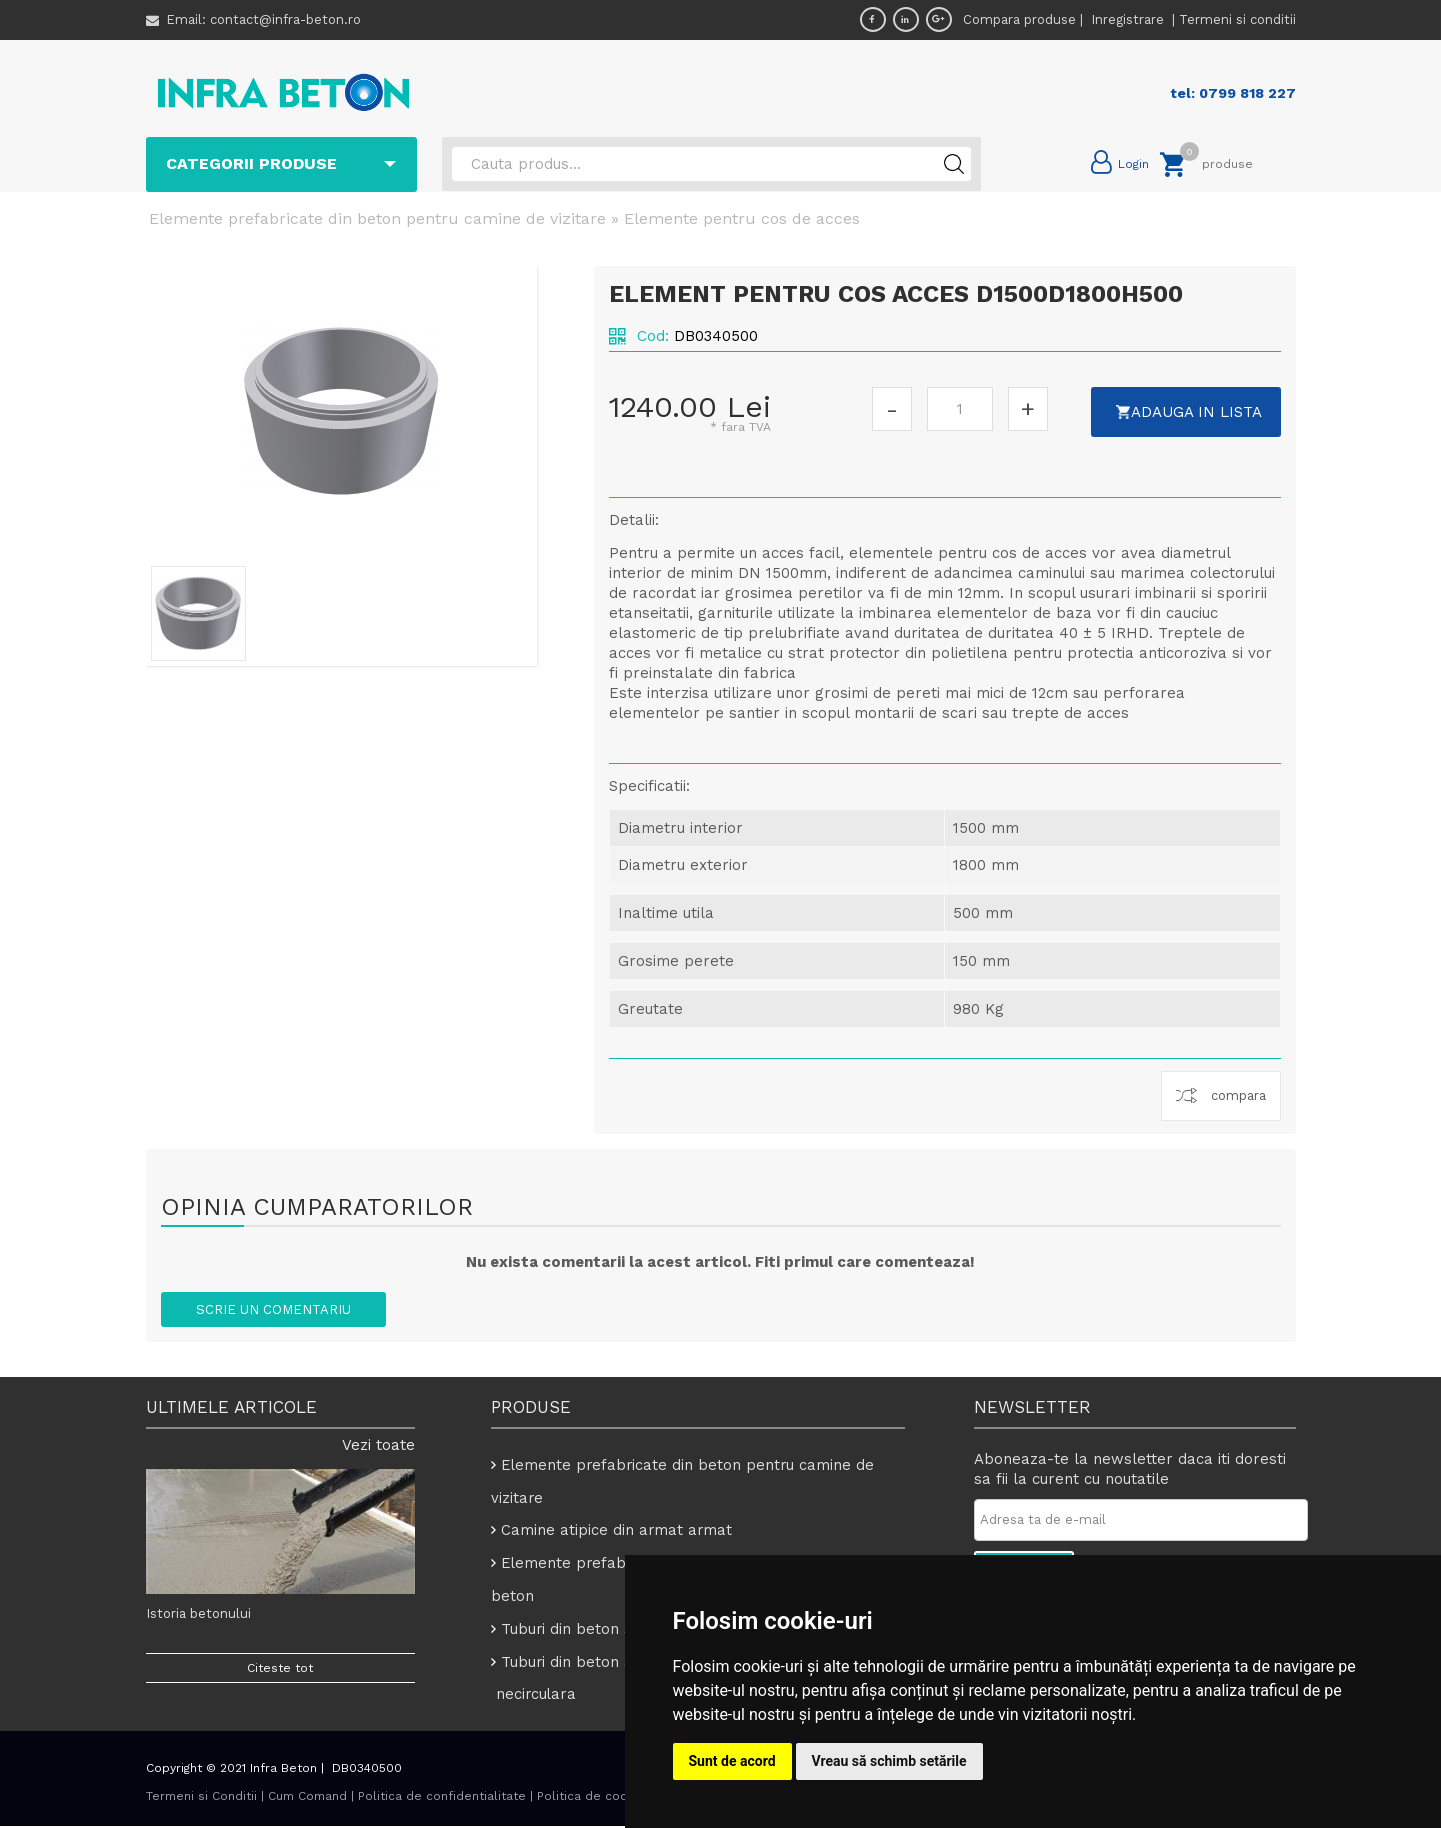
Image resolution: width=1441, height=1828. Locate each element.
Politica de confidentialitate (442, 1798)
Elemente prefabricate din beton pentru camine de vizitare (377, 218)
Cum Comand (307, 1798)
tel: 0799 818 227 (1233, 93)
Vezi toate (378, 1445)
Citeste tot (280, 1668)
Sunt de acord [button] (732, 1761)
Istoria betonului (198, 1613)
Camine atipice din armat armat (617, 1531)
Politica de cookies (595, 1798)
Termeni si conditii (1237, 19)
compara (1238, 1095)
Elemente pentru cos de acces (742, 218)
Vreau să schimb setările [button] (889, 1761)
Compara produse (1019, 19)
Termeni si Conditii (201, 1798)
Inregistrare (1129, 19)
